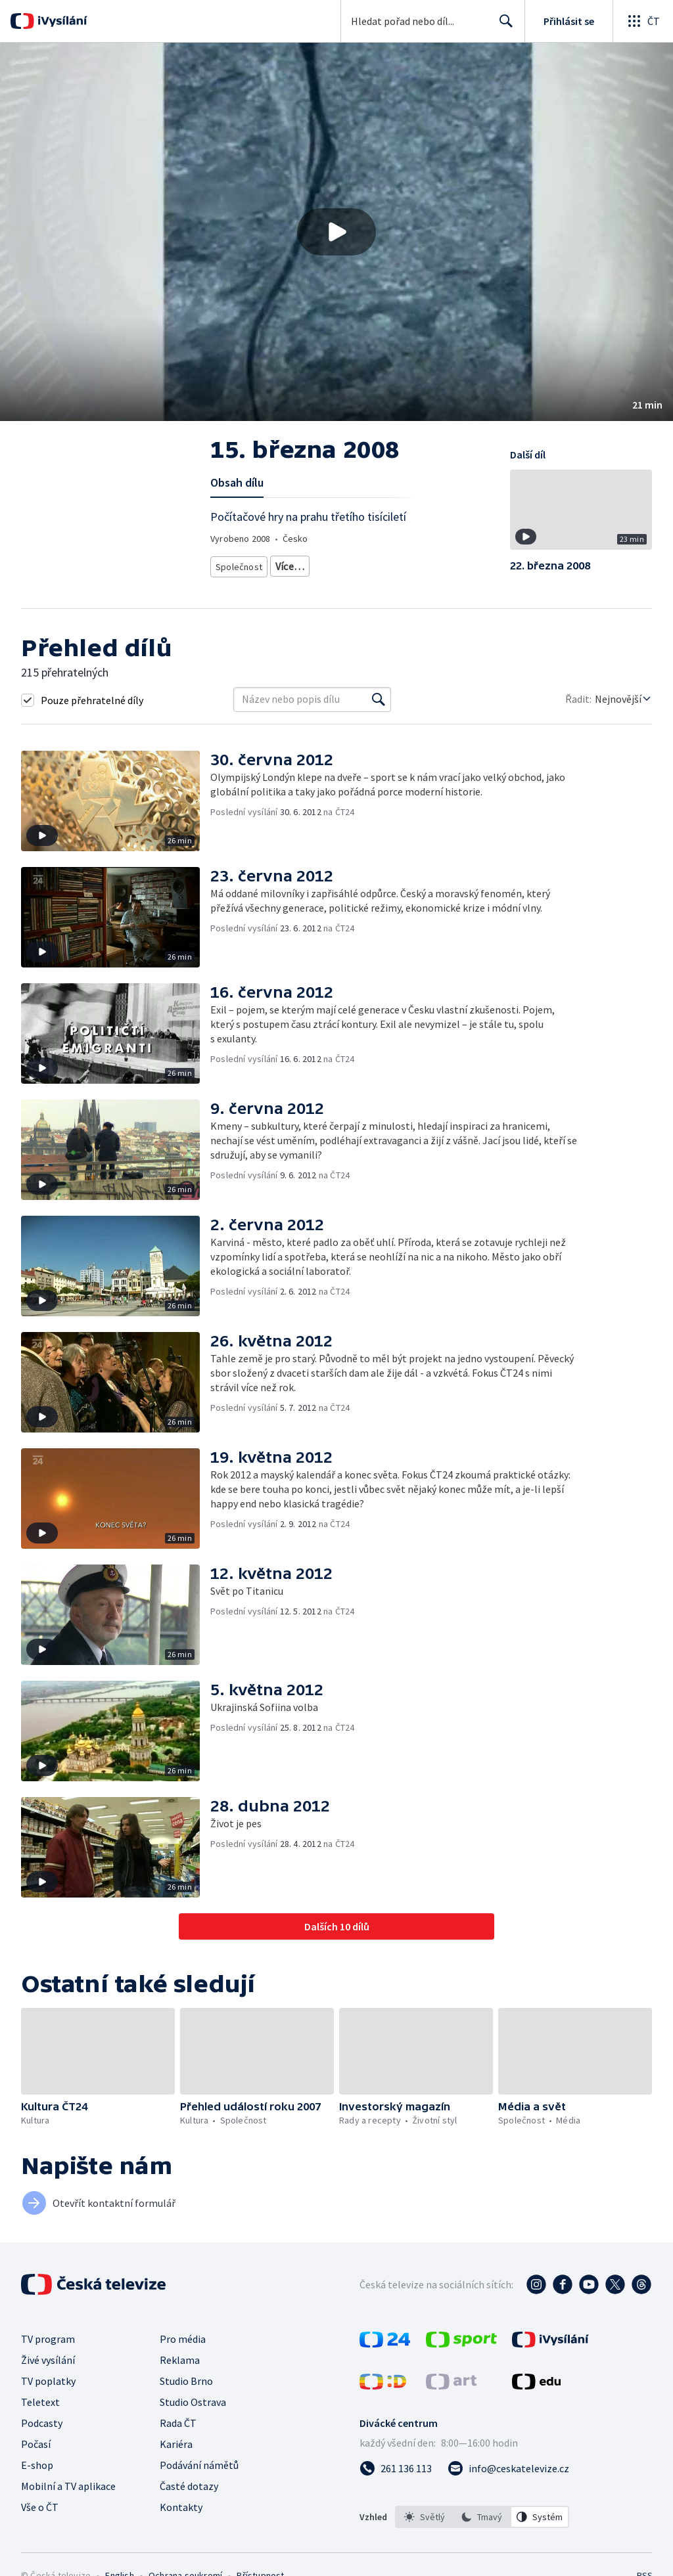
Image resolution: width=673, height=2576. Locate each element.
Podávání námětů (199, 2465)
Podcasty (41, 2423)
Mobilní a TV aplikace (68, 2486)
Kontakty (181, 2507)
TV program (48, 2338)
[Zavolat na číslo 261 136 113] (396, 2468)
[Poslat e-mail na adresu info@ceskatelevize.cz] (508, 2468)
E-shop (37, 2465)
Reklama (180, 2359)
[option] (424, 2517)
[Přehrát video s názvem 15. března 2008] (336, 231)
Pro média (183, 2338)
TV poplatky (48, 2380)
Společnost (237, 564)
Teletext (40, 2402)
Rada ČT (178, 2423)
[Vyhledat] (378, 699)
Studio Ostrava (193, 2402)
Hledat (502, 26)
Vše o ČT (39, 2507)
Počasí (36, 2444)
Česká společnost (304, 564)
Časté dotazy (189, 2486)
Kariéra (176, 2444)
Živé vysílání (48, 2359)
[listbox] (482, 2517)
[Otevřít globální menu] (643, 21)
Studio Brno (186, 2380)
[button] (336, 232)
